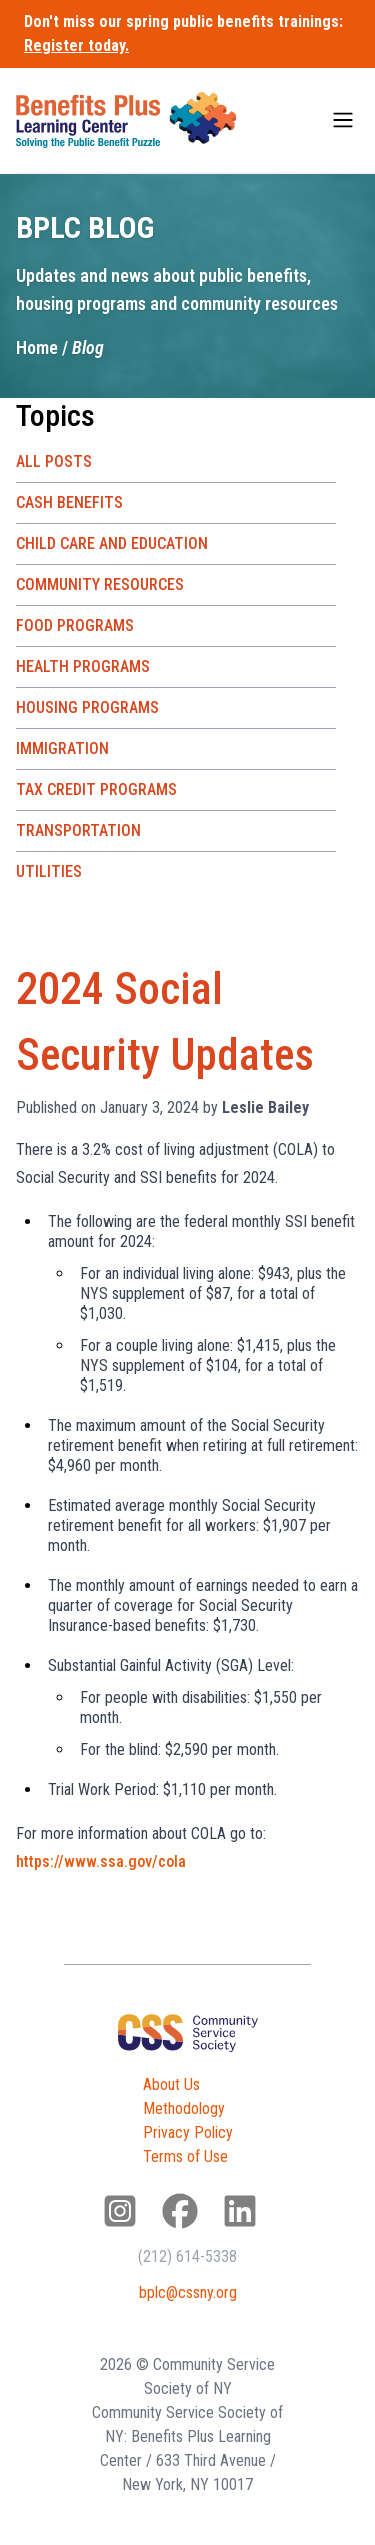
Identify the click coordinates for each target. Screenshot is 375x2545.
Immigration (62, 748)
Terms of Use (185, 2156)
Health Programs (83, 666)
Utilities (49, 871)
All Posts (54, 461)
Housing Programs (87, 707)
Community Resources (100, 584)
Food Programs (75, 625)
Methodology (184, 2108)
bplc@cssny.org (188, 2292)
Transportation (78, 830)
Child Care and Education (112, 543)
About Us (171, 2084)
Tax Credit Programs (96, 789)
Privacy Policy (188, 2132)
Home (37, 347)
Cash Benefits (69, 502)
